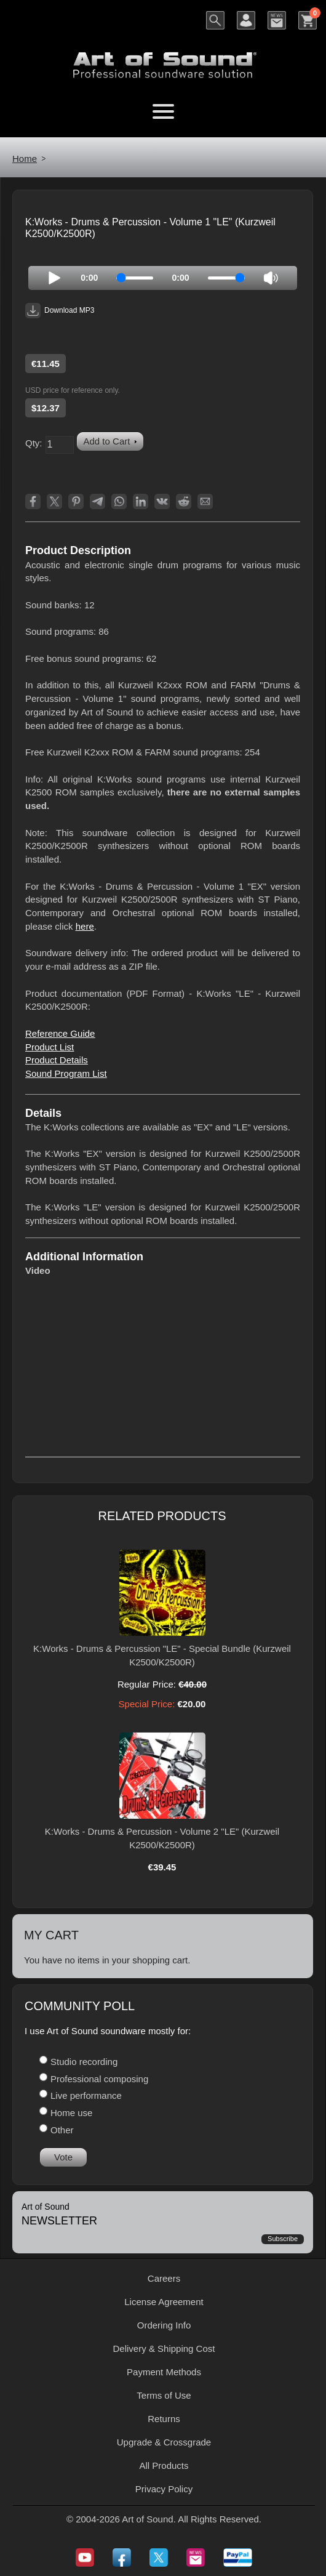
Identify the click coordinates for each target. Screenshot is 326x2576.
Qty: (33, 443)
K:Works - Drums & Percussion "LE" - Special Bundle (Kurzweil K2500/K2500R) (162, 1655)
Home (24, 158)
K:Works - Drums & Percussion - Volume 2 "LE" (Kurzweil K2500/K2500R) (162, 1838)
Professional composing (99, 2079)
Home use (71, 2112)
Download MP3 (59, 310)
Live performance (86, 2095)
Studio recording (83, 2061)
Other (62, 2130)
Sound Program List (66, 1073)
